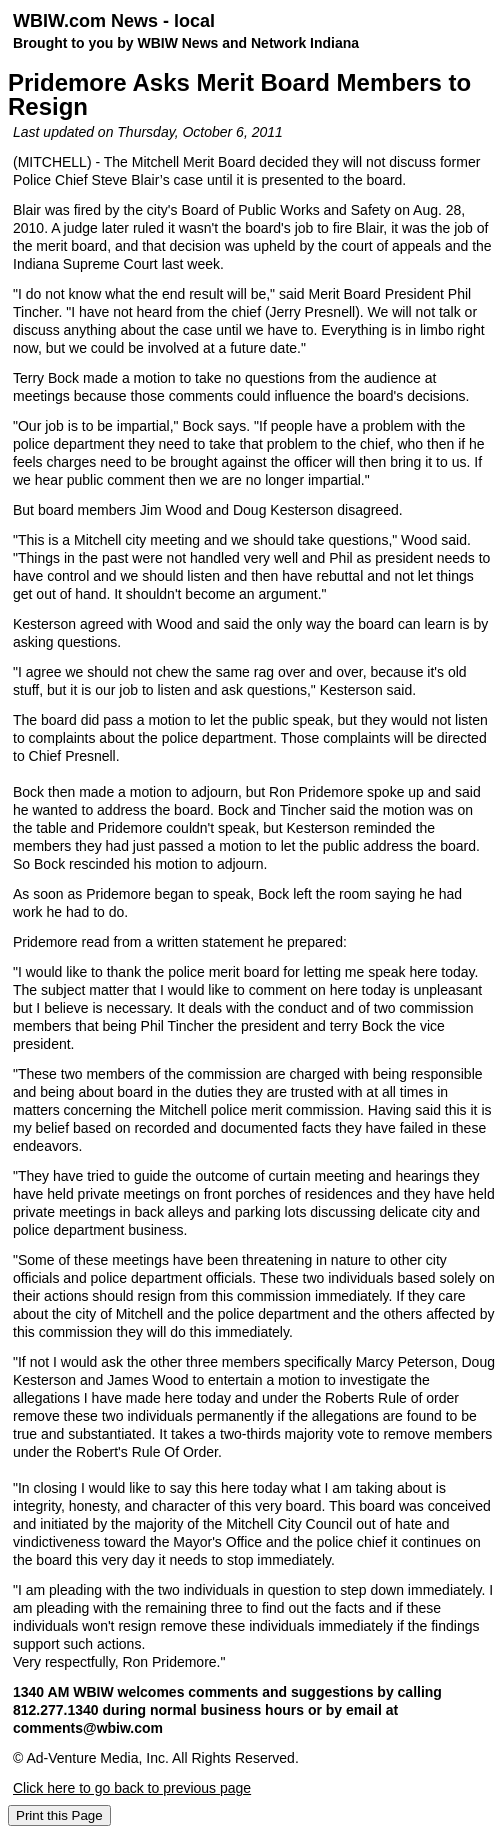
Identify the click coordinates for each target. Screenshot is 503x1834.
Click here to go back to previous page (132, 1788)
